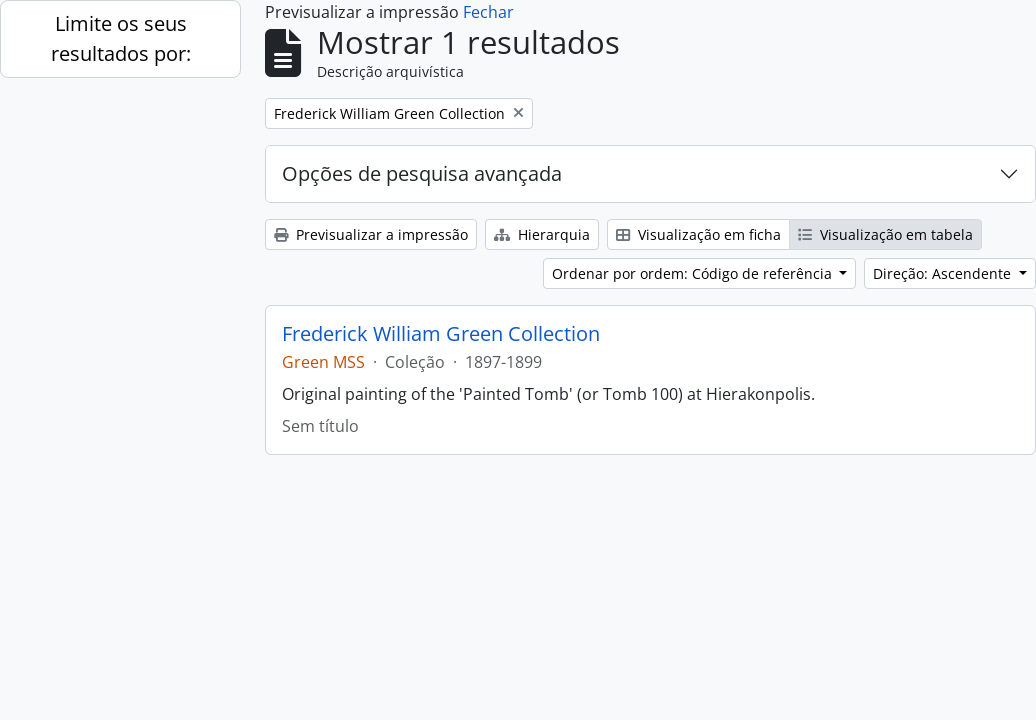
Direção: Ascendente (944, 273)
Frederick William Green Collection (441, 334)
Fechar (488, 12)
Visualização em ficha (698, 234)
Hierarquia (542, 234)
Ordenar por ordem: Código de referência (694, 273)
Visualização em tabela (885, 234)
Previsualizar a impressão (371, 234)
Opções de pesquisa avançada (422, 173)
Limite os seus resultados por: (121, 38)
